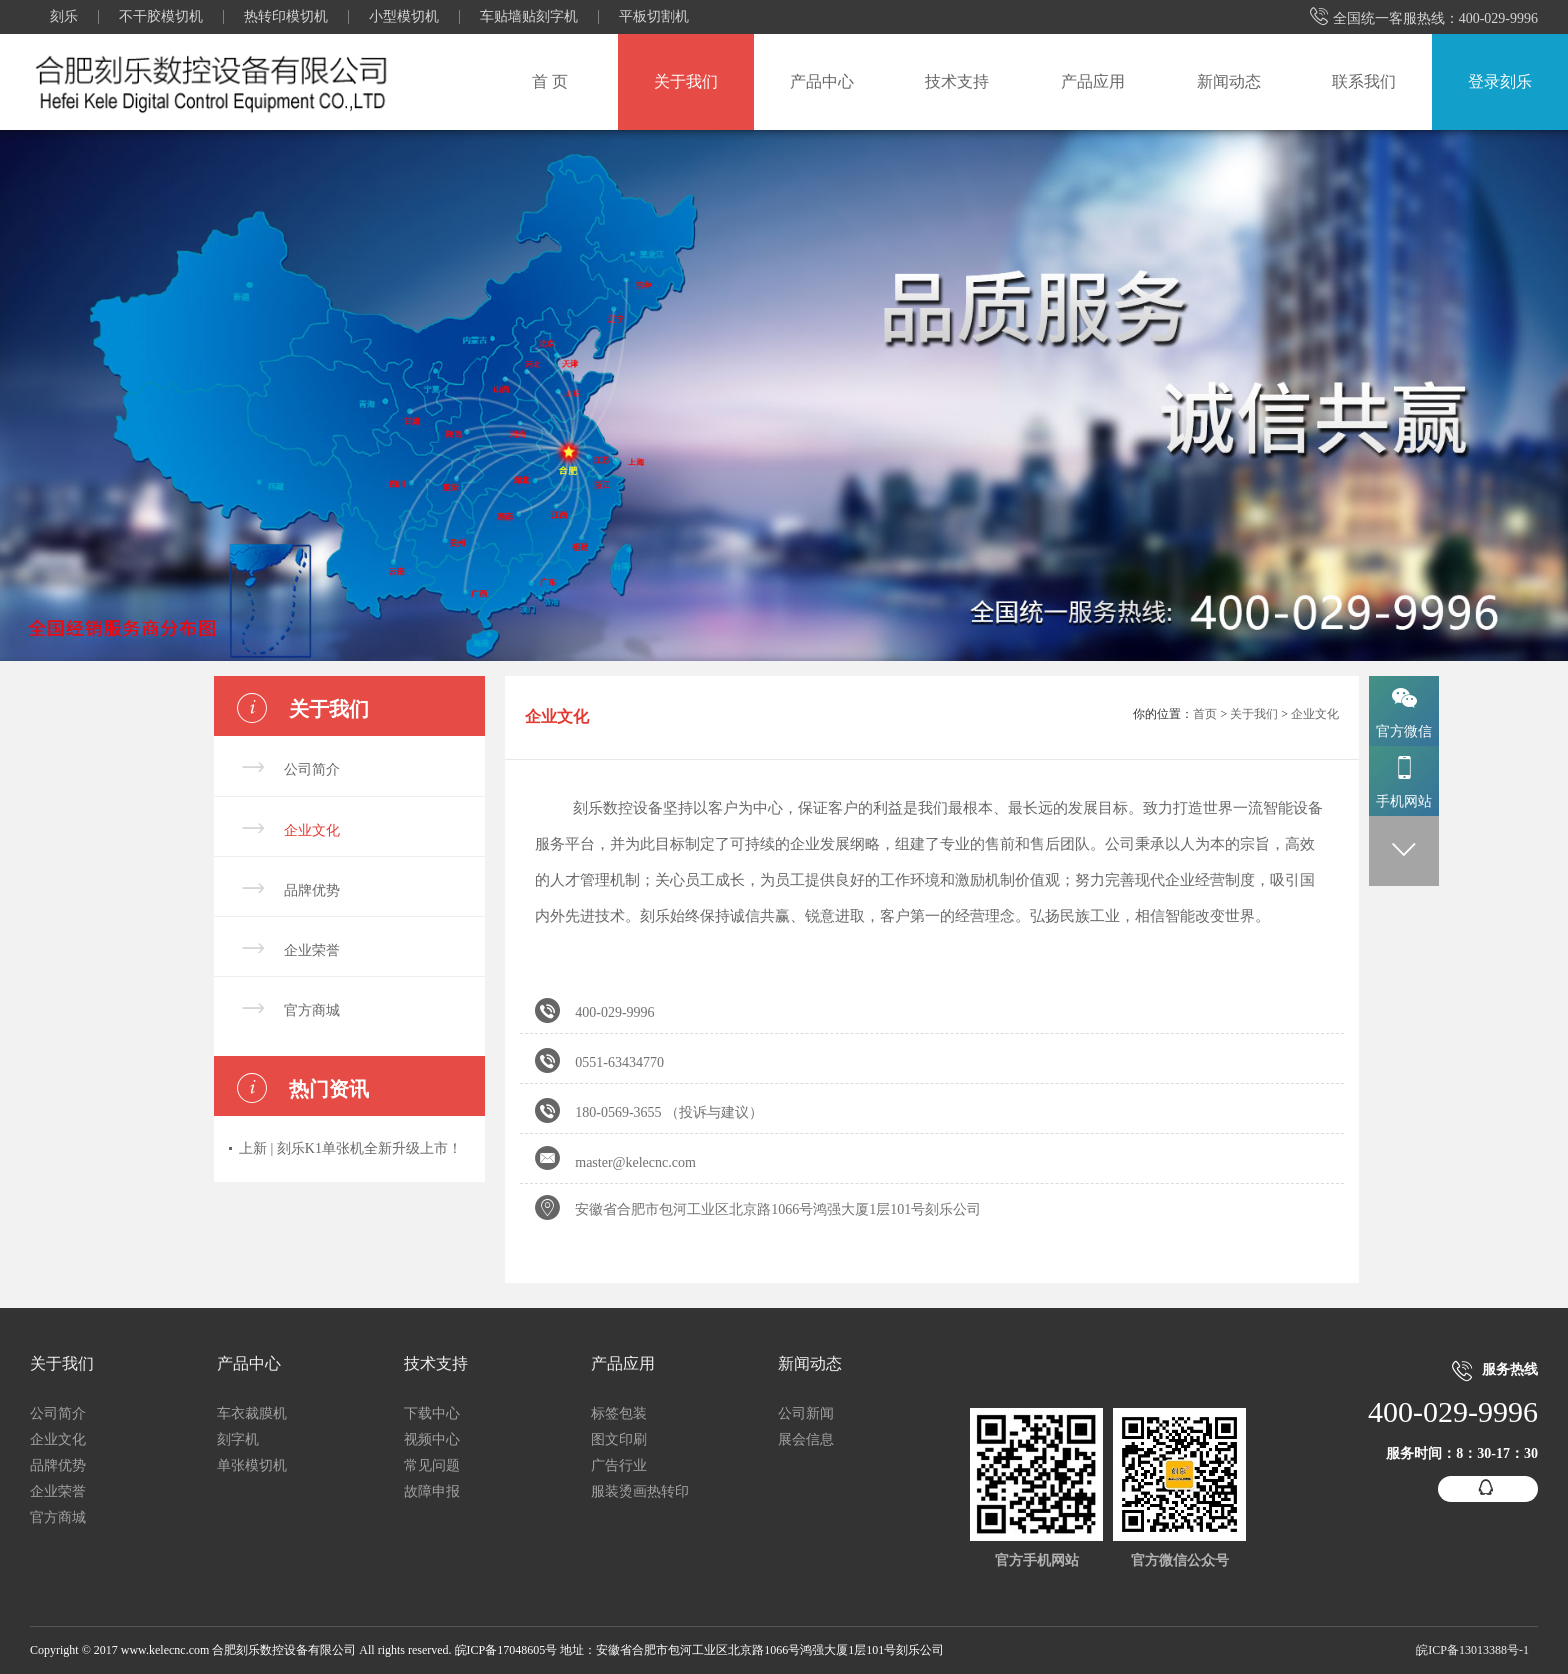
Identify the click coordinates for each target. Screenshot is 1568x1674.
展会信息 (806, 1439)
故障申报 (432, 1491)
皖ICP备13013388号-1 (1472, 1650)
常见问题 (432, 1465)
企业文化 (312, 830)
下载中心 (432, 1413)
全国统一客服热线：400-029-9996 (1424, 18)
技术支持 (957, 81)
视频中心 (432, 1439)
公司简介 (312, 769)
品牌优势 (312, 890)
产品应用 (1093, 81)
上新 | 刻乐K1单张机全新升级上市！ (350, 1148)
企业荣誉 (312, 950)
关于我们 (686, 81)
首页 (1205, 714)
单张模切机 (252, 1465)
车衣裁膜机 (252, 1413)
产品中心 (822, 81)
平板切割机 (654, 17)
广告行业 (619, 1465)
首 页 (550, 81)
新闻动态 (1229, 81)
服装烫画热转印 (640, 1491)
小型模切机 (404, 17)
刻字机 (238, 1439)
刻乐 (64, 17)
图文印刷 (619, 1439)
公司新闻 (806, 1413)
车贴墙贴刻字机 (529, 17)
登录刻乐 (1500, 81)
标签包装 (619, 1413)
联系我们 (1364, 81)
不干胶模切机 (161, 17)
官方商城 (312, 1010)
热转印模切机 (286, 17)
